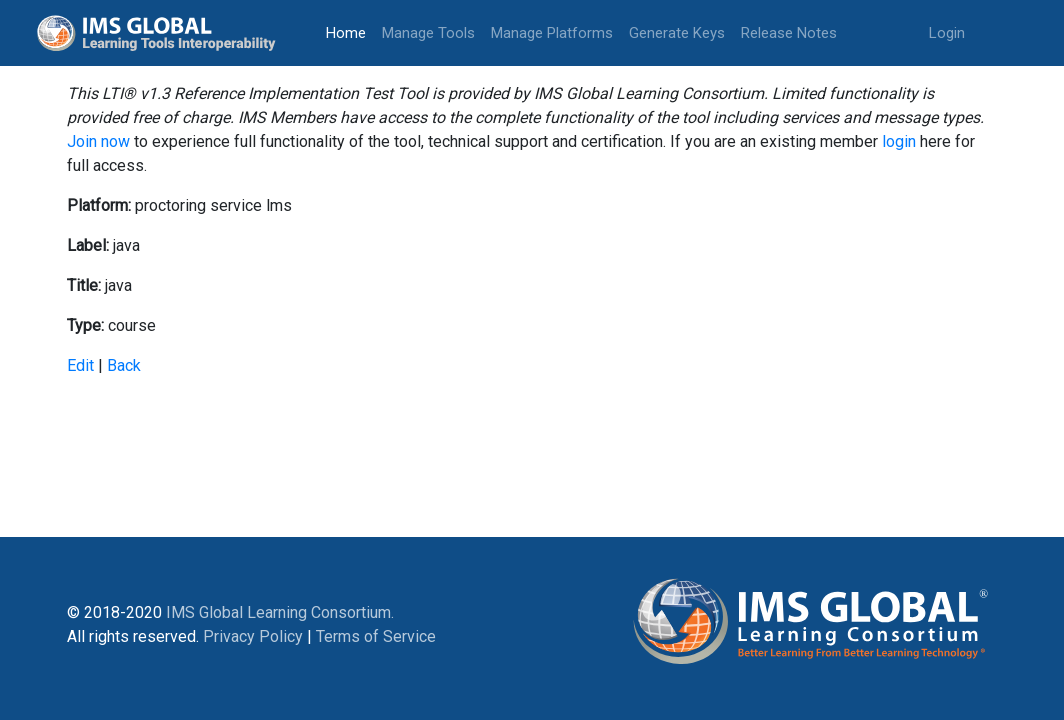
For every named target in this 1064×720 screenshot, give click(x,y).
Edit (80, 365)
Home (350, 31)
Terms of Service (376, 636)
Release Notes (789, 33)
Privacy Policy (253, 636)
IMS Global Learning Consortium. (280, 612)
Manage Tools (428, 33)
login (899, 141)
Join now (98, 141)
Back (124, 365)
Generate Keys (677, 33)
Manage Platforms (552, 33)
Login (947, 33)
